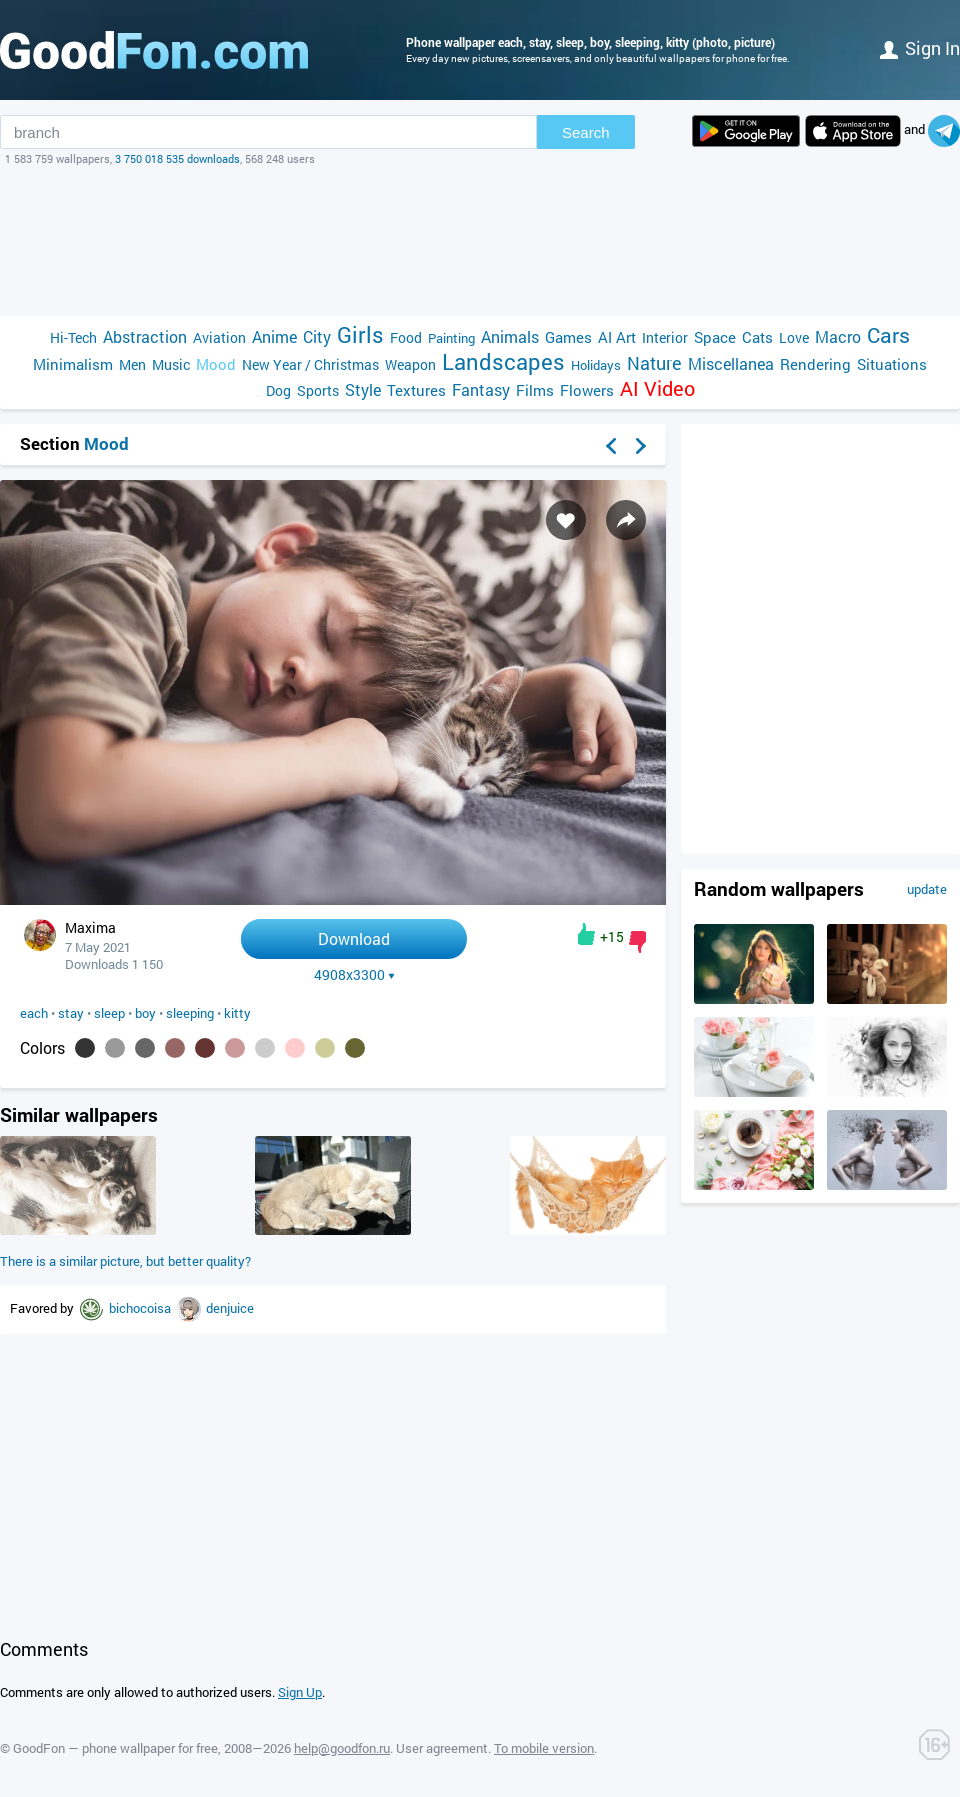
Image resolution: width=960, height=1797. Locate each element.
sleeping (190, 1013)
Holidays (596, 365)
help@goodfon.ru (342, 1748)
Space (715, 337)
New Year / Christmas (310, 364)
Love (794, 337)
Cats (757, 337)
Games (568, 337)
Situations (892, 364)
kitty (237, 1013)
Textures (416, 390)
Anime (274, 336)
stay (71, 1013)
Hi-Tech (73, 337)
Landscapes (503, 361)
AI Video (657, 388)
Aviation (219, 337)
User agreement (442, 1748)
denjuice (230, 1308)
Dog (278, 390)
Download (354, 938)
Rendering (815, 364)
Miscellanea (731, 363)
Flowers (587, 390)
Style (363, 389)
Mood (216, 364)
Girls (360, 334)
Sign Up (300, 1692)
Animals (510, 336)
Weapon (410, 364)
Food (406, 337)
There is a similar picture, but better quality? (125, 1261)
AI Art (617, 337)
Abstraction (145, 336)
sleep (109, 1013)
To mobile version (544, 1748)
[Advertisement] (480, 241)
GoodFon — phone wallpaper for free (115, 1748)
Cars (888, 335)
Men (132, 364)
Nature (654, 363)
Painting (451, 338)
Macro (838, 336)
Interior (665, 337)
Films (535, 390)
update (927, 889)
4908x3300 (354, 975)
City (317, 336)
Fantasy (481, 389)
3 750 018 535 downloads (177, 158)
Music (171, 364)
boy (145, 1013)
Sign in (920, 48)
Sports (318, 390)
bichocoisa (141, 1308)
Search (586, 132)
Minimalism (73, 364)
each (34, 1013)
